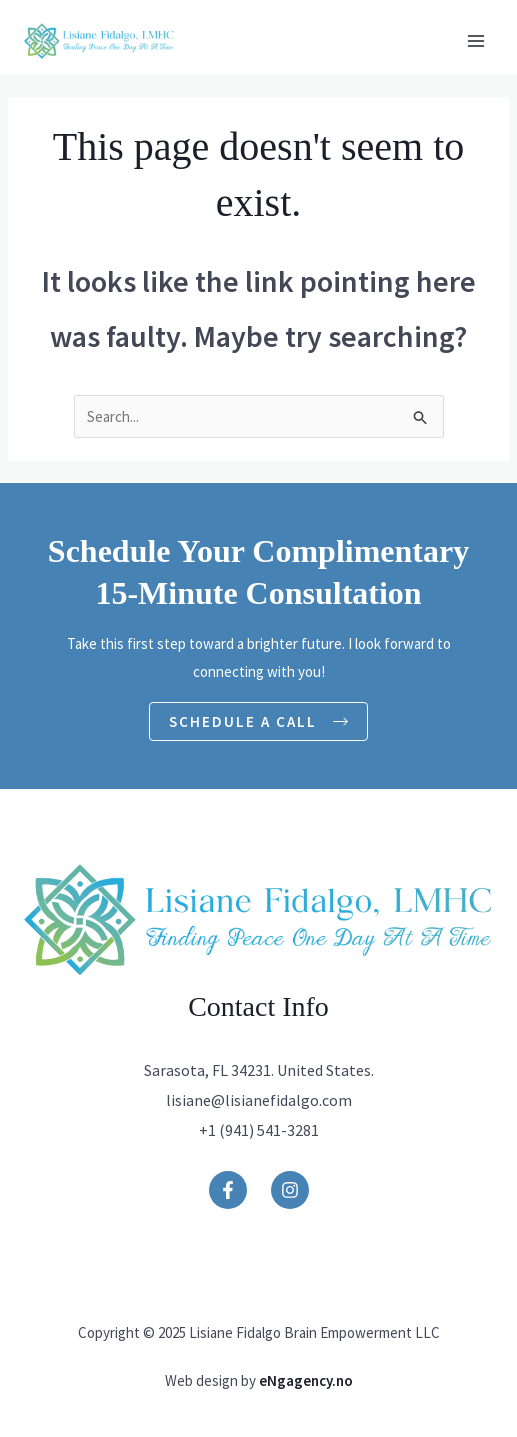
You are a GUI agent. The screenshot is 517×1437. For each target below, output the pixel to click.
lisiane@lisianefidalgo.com (259, 1100)
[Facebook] (228, 1190)
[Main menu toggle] (476, 41)
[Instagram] (290, 1190)
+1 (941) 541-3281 (259, 1130)
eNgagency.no (306, 1380)
